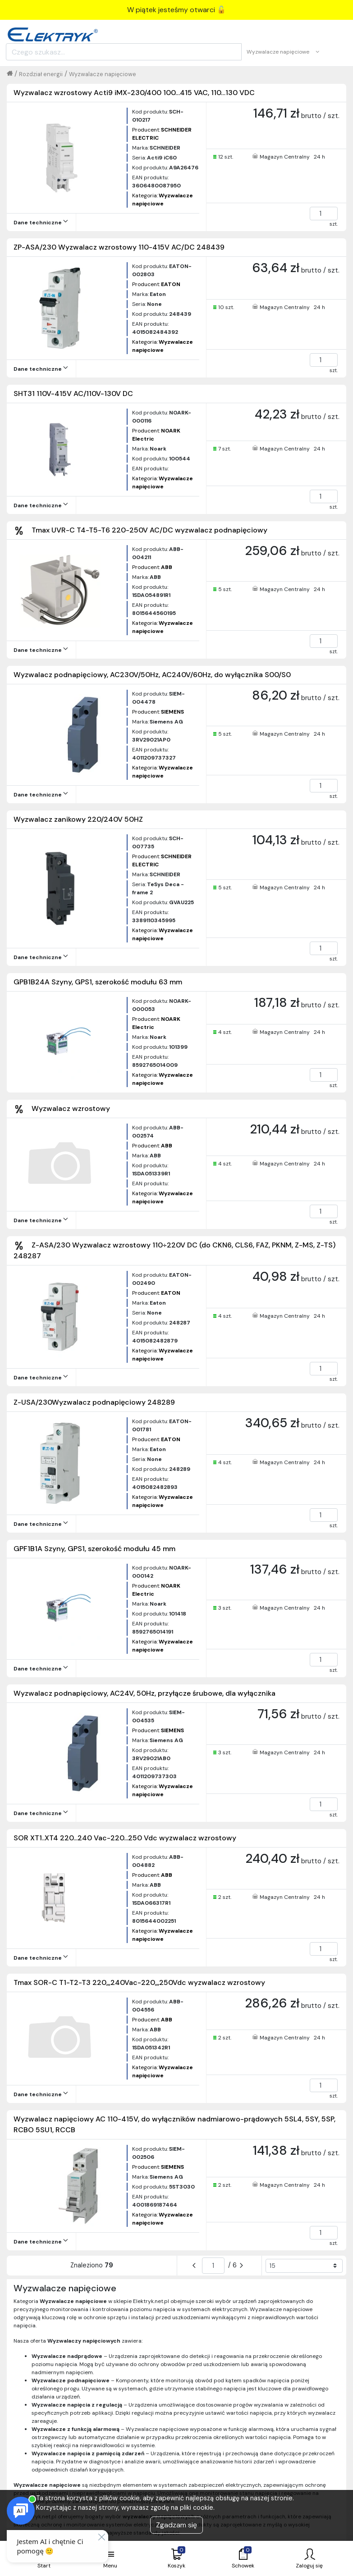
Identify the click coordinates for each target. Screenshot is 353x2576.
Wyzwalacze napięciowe (102, 74)
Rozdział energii (41, 74)
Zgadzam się (176, 2525)
